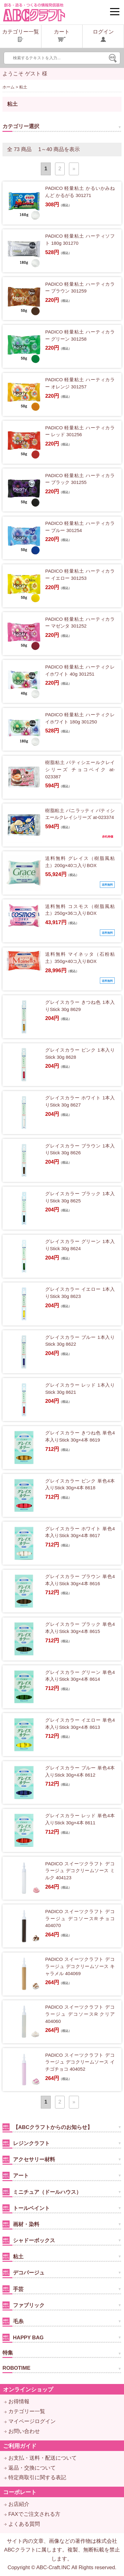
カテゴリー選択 (20, 126)
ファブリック (23, 2305)
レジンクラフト (26, 2143)
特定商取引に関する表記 (37, 2477)
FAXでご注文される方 (34, 2514)
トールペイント (26, 2208)
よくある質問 (24, 2524)
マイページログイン (32, 2421)
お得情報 (18, 2401)
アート (15, 2175)
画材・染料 (20, 2224)
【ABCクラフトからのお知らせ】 (47, 2127)
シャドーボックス (28, 2240)
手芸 (13, 2288)
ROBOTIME (16, 2368)
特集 (7, 2353)
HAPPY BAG (23, 2337)
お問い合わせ (24, 2431)
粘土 (13, 2256)
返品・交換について (32, 2468)
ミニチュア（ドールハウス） (41, 2191)
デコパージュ (23, 2272)
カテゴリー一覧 (26, 2411)
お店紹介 (18, 2504)
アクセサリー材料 (28, 2159)
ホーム (8, 87)
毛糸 (13, 2321)
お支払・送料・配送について (42, 2458)
